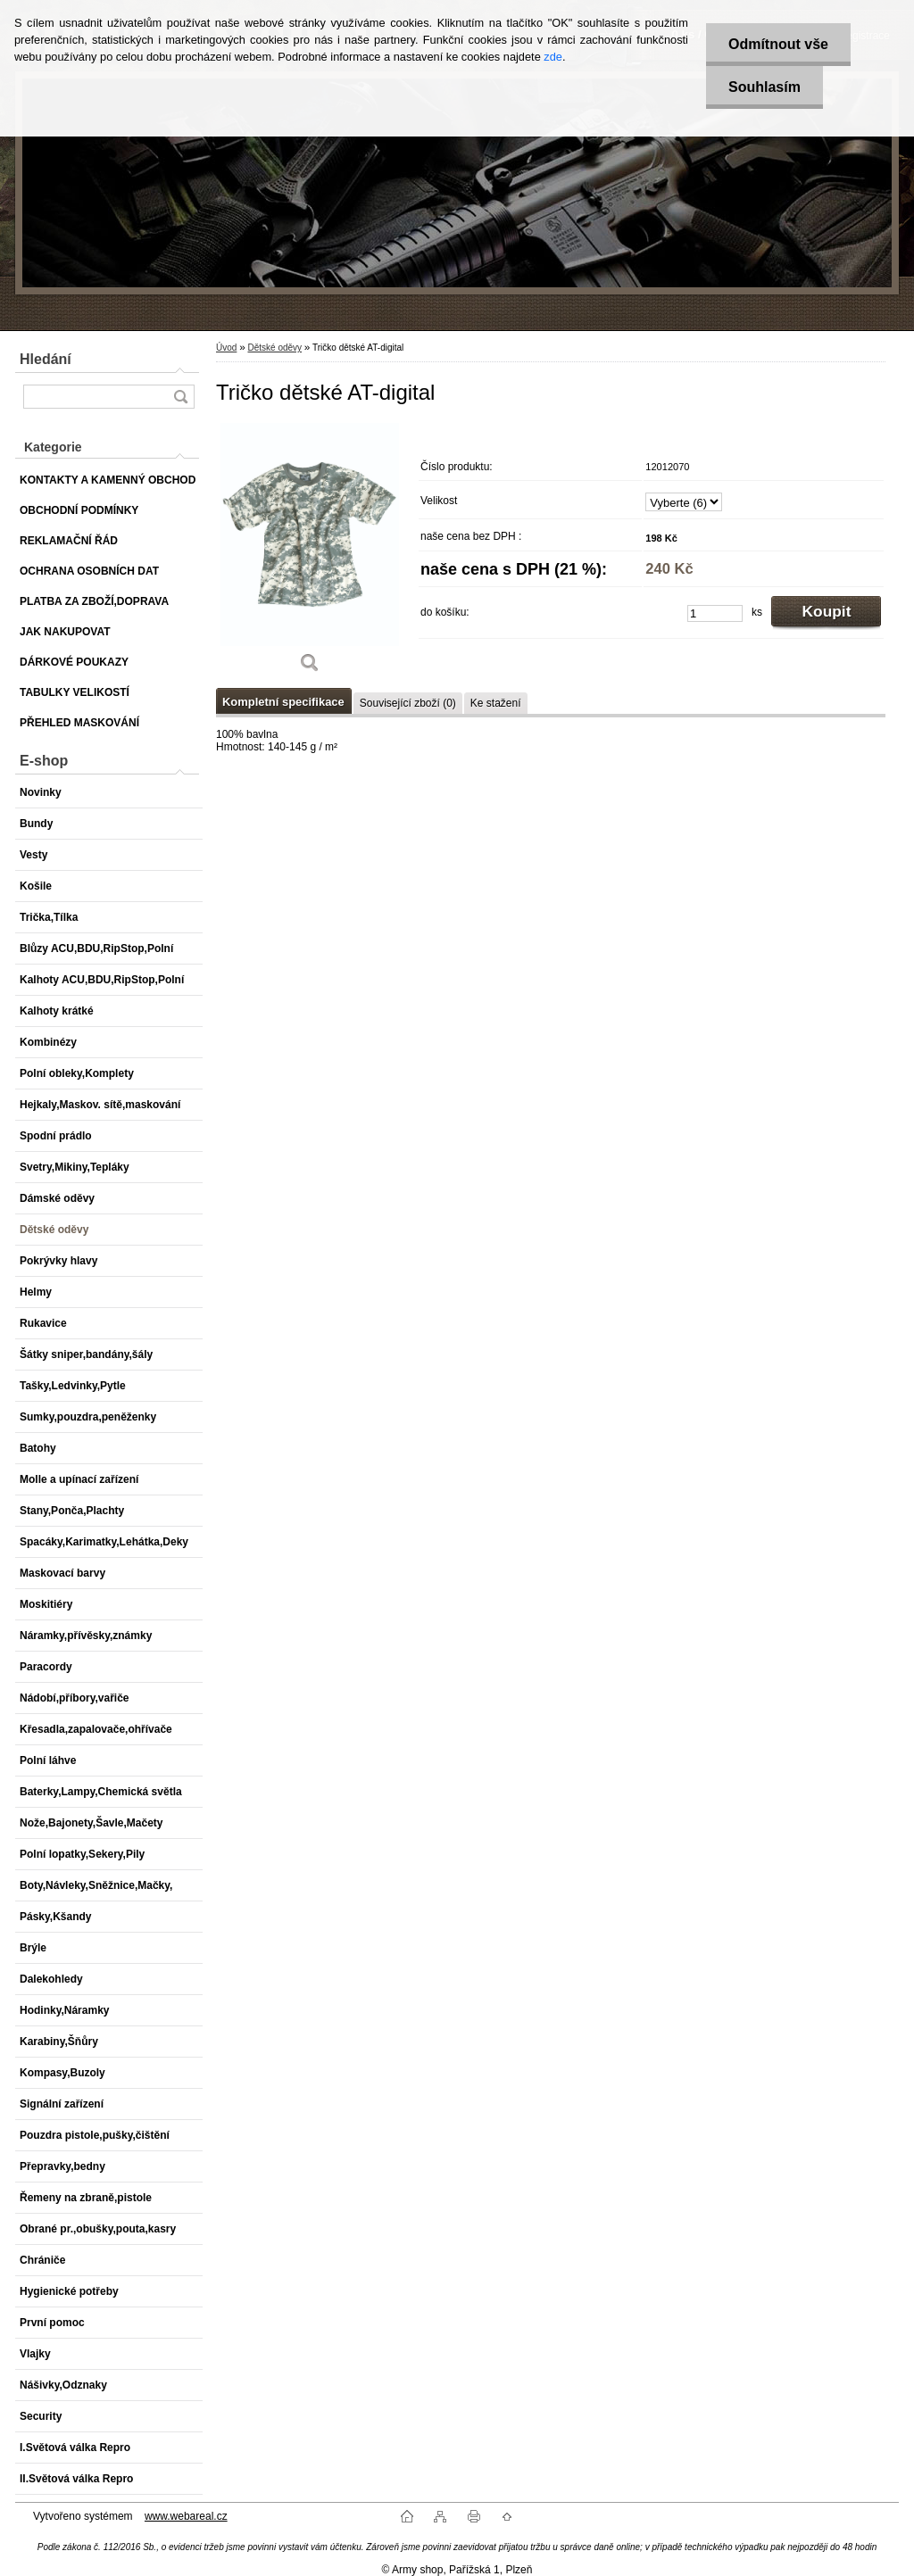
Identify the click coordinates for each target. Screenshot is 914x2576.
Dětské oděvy (274, 347)
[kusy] (715, 613)
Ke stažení (495, 703)
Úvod (226, 347)
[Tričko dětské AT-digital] (310, 554)
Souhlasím (764, 87)
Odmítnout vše (778, 44)
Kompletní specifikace (283, 701)
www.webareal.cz (186, 2516)
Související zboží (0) (408, 703)
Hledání (45, 359)
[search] (180, 396)
